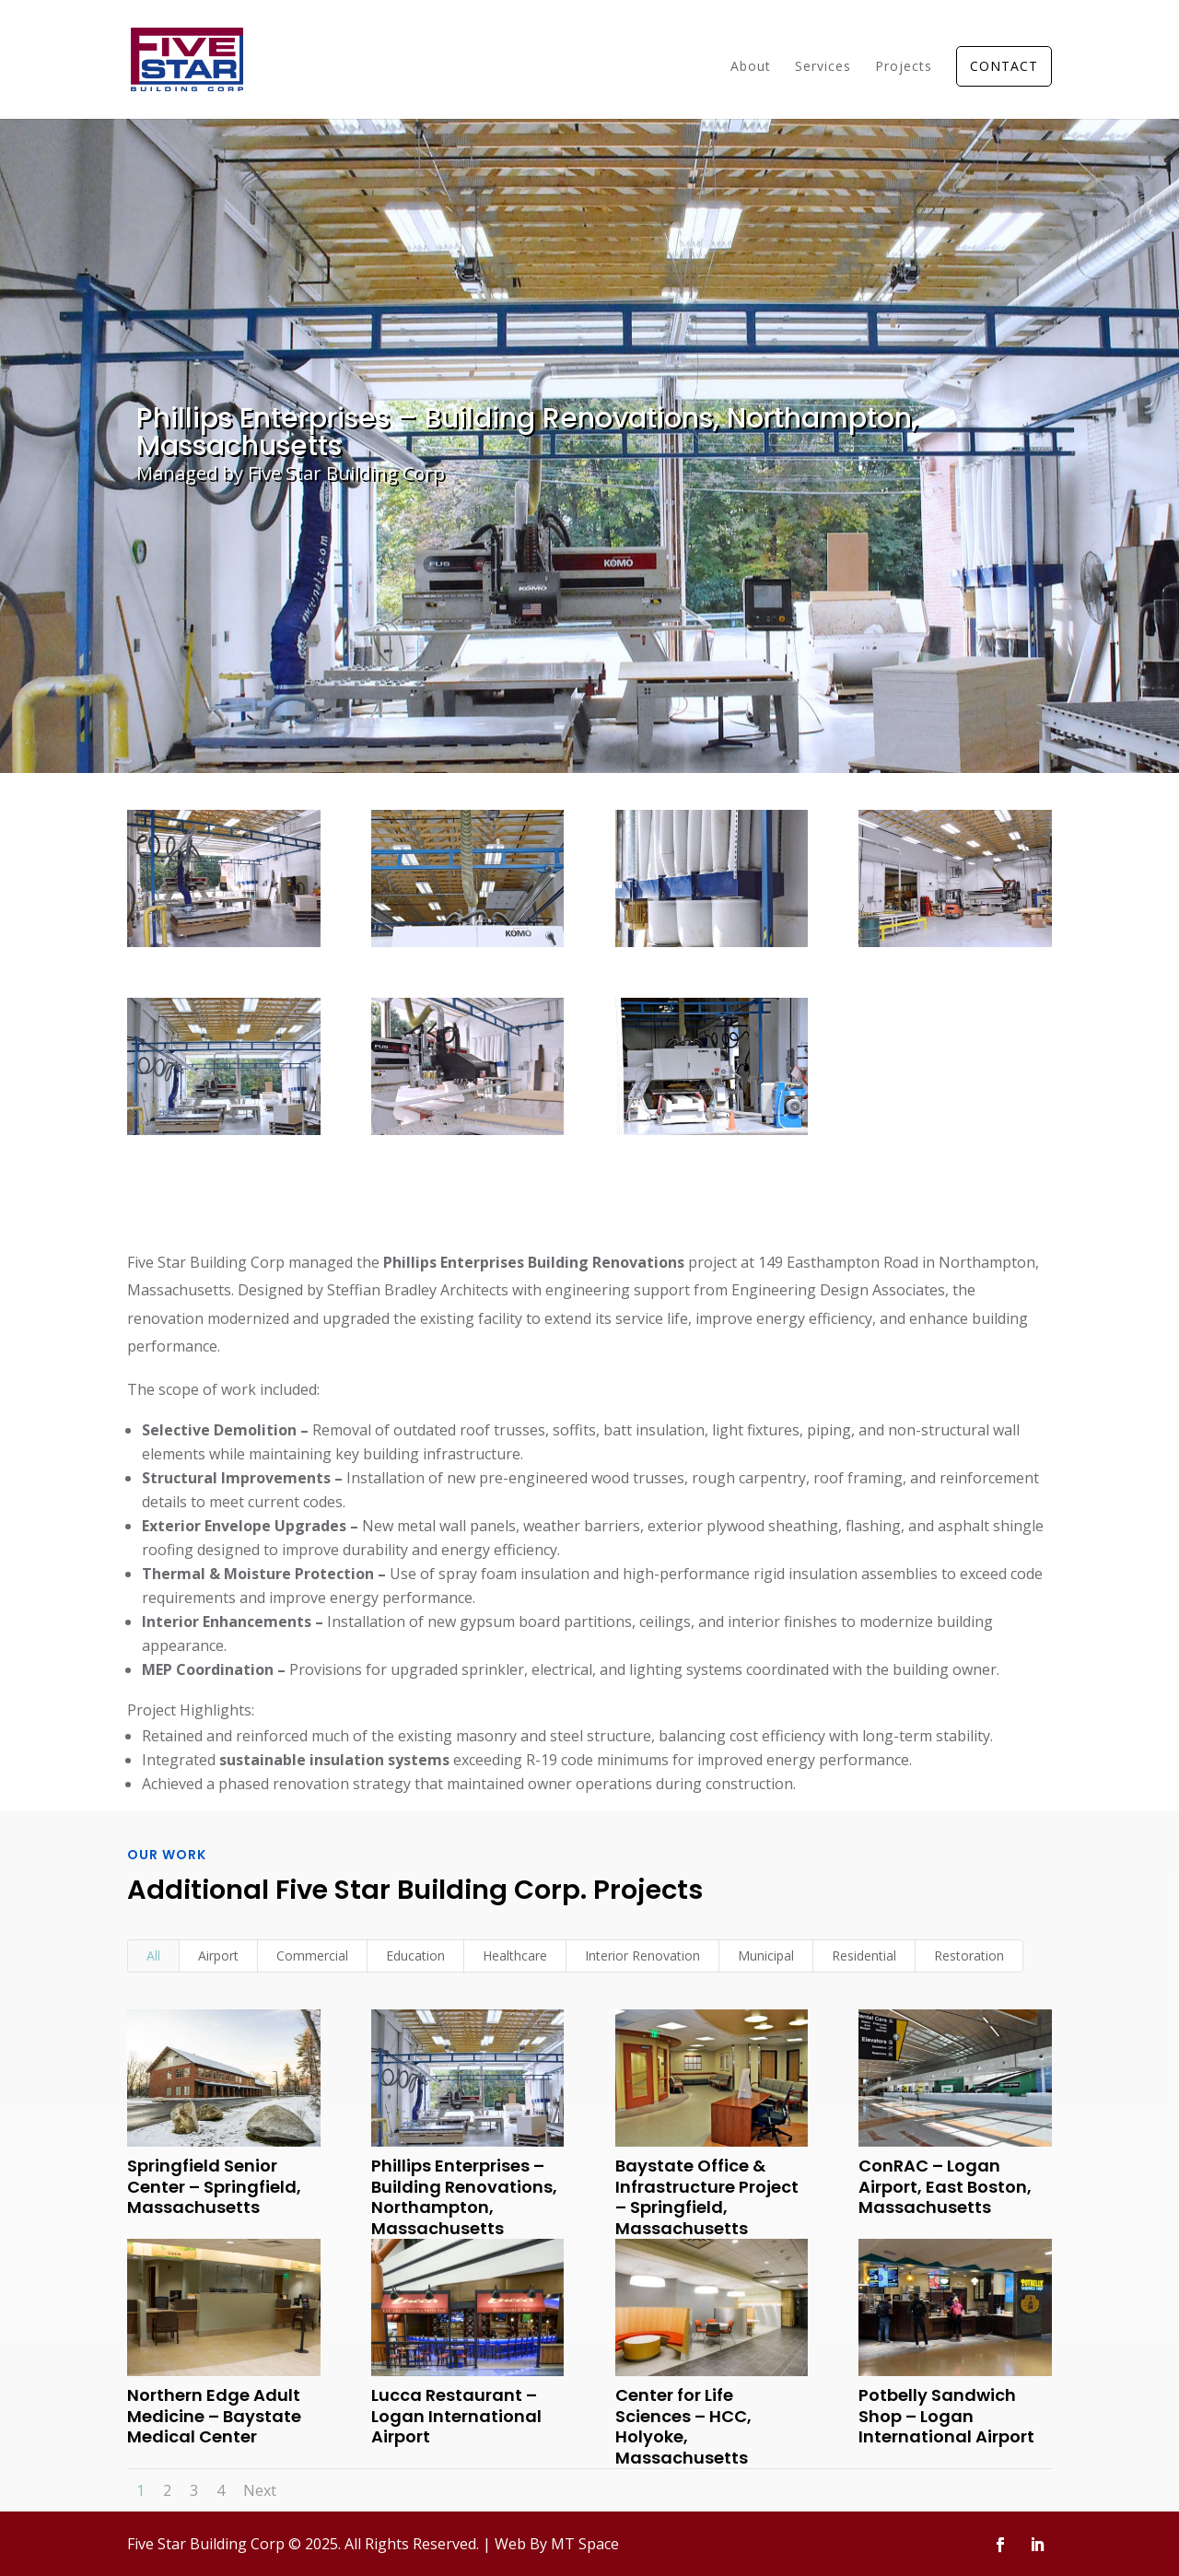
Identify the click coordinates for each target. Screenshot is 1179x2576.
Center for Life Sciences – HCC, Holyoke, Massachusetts (682, 2426)
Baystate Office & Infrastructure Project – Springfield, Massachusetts (706, 2197)
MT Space (585, 2544)
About (750, 67)
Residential (864, 1955)
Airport (218, 1955)
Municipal (766, 1955)
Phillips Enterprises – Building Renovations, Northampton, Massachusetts (463, 2197)
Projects (903, 67)
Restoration (969, 1955)
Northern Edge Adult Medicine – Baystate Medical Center (213, 2415)
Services (823, 67)
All (153, 1955)
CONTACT (1004, 66)
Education (415, 1955)
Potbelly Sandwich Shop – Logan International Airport (946, 2415)
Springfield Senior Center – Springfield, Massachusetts (213, 2186)
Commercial (312, 1955)
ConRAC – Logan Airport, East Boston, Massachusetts (945, 2186)
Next (259, 2490)
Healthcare (515, 1955)
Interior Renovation (642, 1955)
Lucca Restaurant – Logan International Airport (455, 2415)
